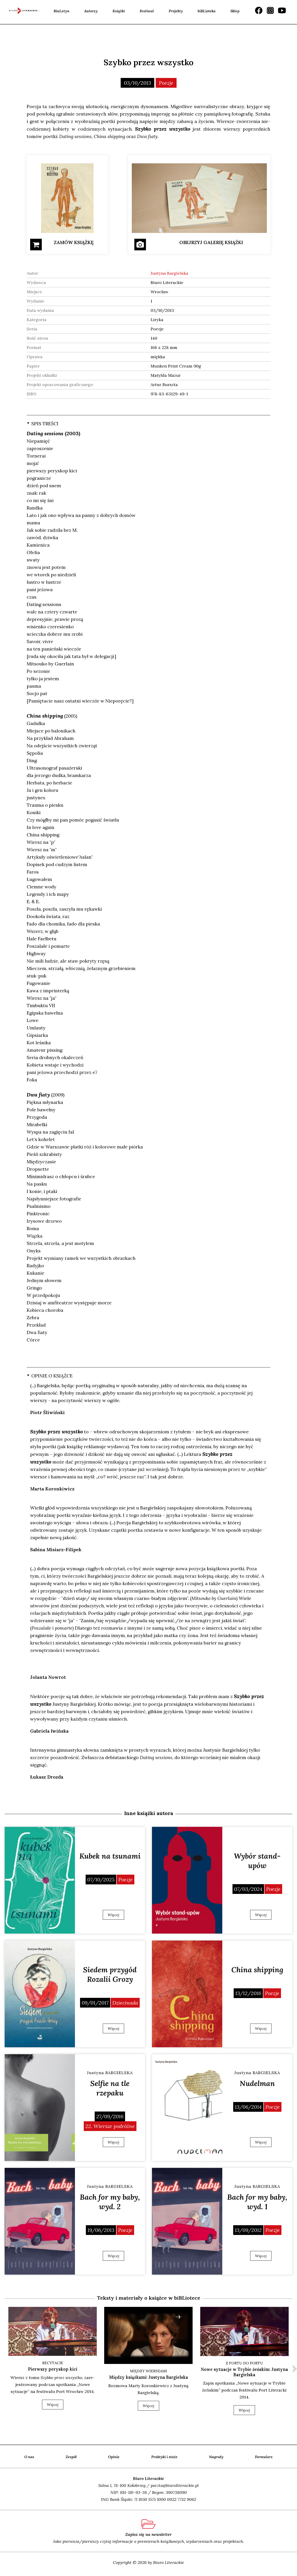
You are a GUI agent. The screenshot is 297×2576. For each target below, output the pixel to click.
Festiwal (147, 11)
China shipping (257, 1971)
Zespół (71, 2459)
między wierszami (148, 2372)
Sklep (234, 11)
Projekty (176, 11)
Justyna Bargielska (169, 273)
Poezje (166, 83)
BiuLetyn (61, 11)
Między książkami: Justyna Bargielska (148, 2379)
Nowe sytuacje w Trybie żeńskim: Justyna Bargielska (244, 2375)
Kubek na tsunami (110, 1858)
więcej (52, 2407)
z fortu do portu (244, 2365)
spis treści (44, 424)
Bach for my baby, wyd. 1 (257, 2203)
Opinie (113, 2459)
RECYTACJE (52, 2364)
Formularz (264, 2459)
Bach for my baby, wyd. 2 (110, 2203)
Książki (119, 11)
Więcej (113, 1916)
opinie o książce (52, 1377)
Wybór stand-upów (257, 1862)
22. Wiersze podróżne (110, 2128)
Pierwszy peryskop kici (52, 2371)
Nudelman (257, 2085)
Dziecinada (125, 2004)
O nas (29, 2459)
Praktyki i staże (164, 2459)
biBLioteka (207, 11)
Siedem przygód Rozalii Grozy (110, 1976)
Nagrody (216, 2459)
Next (295, 2371)
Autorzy (91, 11)
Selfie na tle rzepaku (109, 2089)
